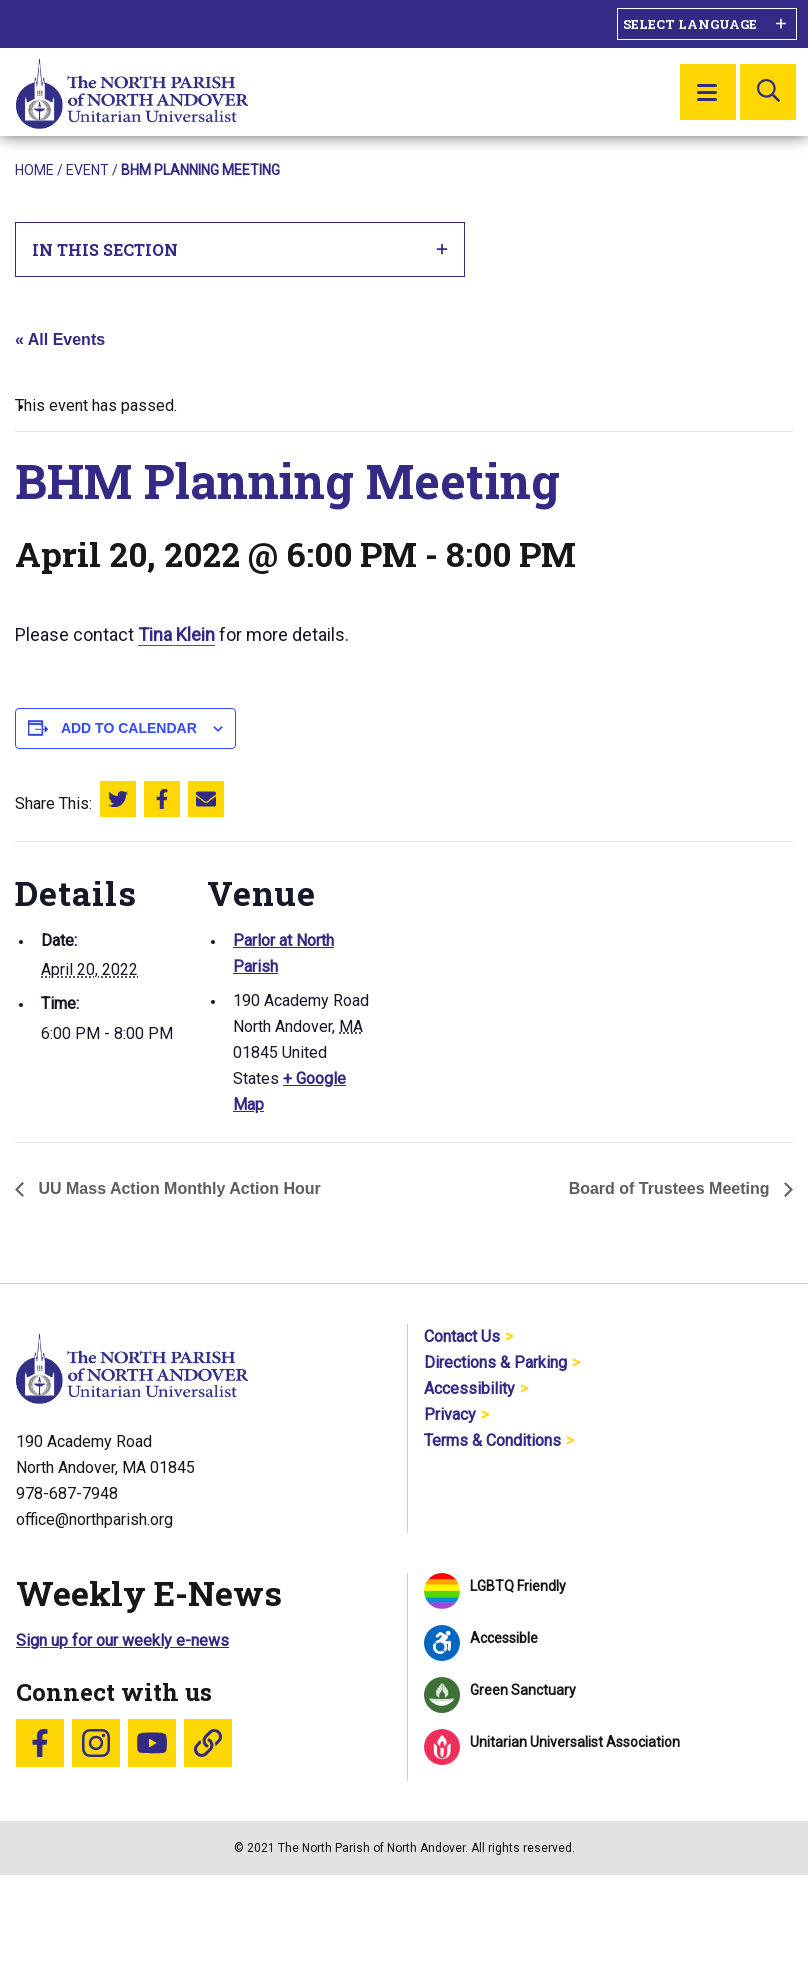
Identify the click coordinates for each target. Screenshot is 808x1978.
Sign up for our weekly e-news (122, 1640)
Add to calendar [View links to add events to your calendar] (129, 728)
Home (34, 170)
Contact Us (462, 1336)
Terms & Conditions (492, 1440)
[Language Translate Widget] (707, 24)
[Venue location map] (504, 979)
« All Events (60, 339)
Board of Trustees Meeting (671, 1188)
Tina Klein (176, 634)
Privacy (450, 1414)
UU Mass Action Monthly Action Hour (177, 1188)
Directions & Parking (495, 1362)
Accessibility (469, 1388)
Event (87, 170)
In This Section (240, 249)
